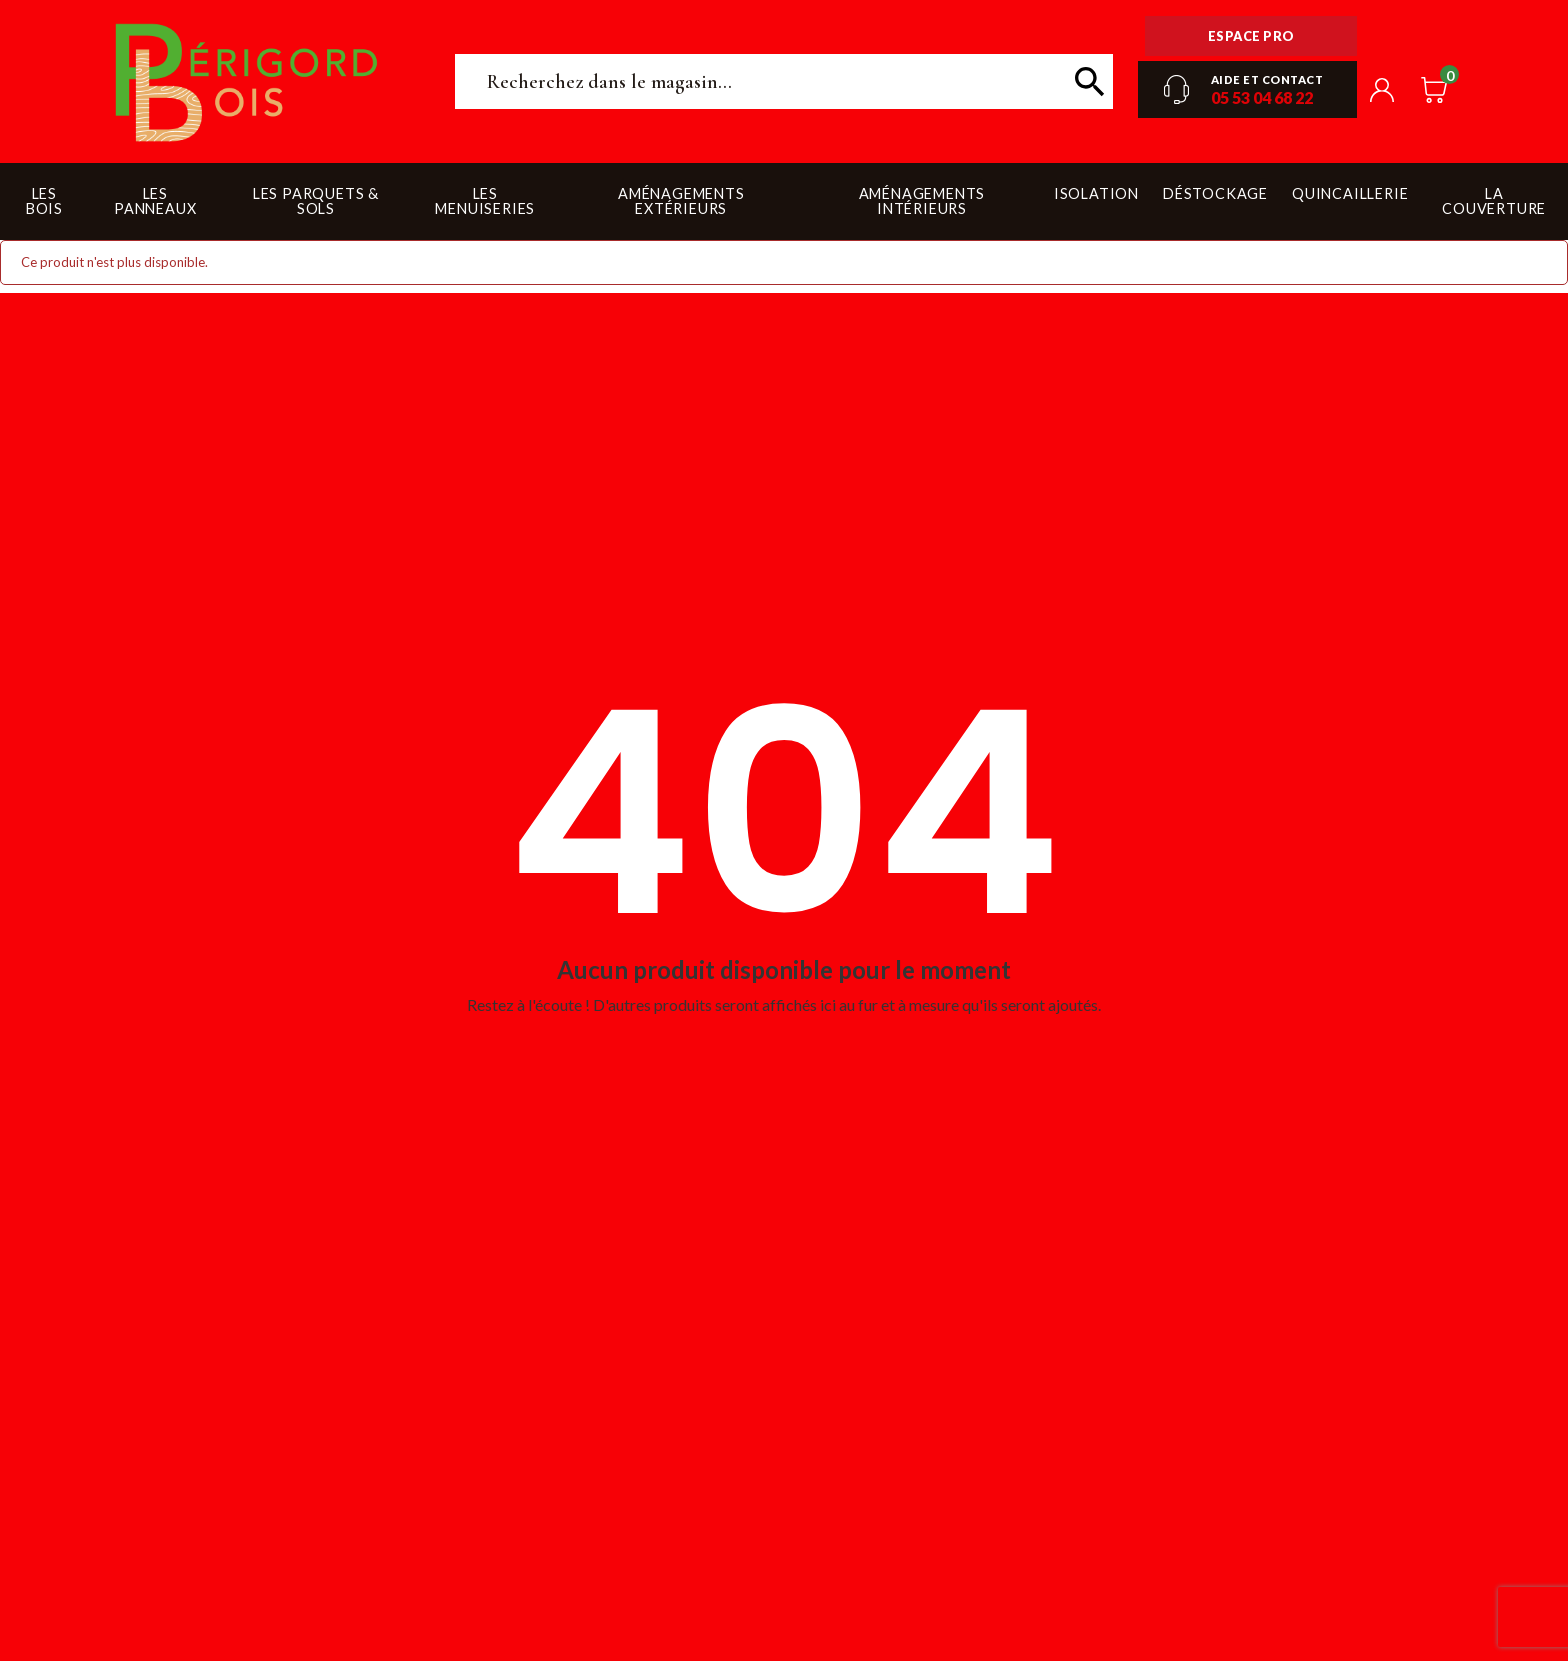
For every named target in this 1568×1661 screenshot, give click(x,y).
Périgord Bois (247, 81)
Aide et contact (1267, 79)
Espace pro (1251, 36)
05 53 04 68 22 (1262, 97)
